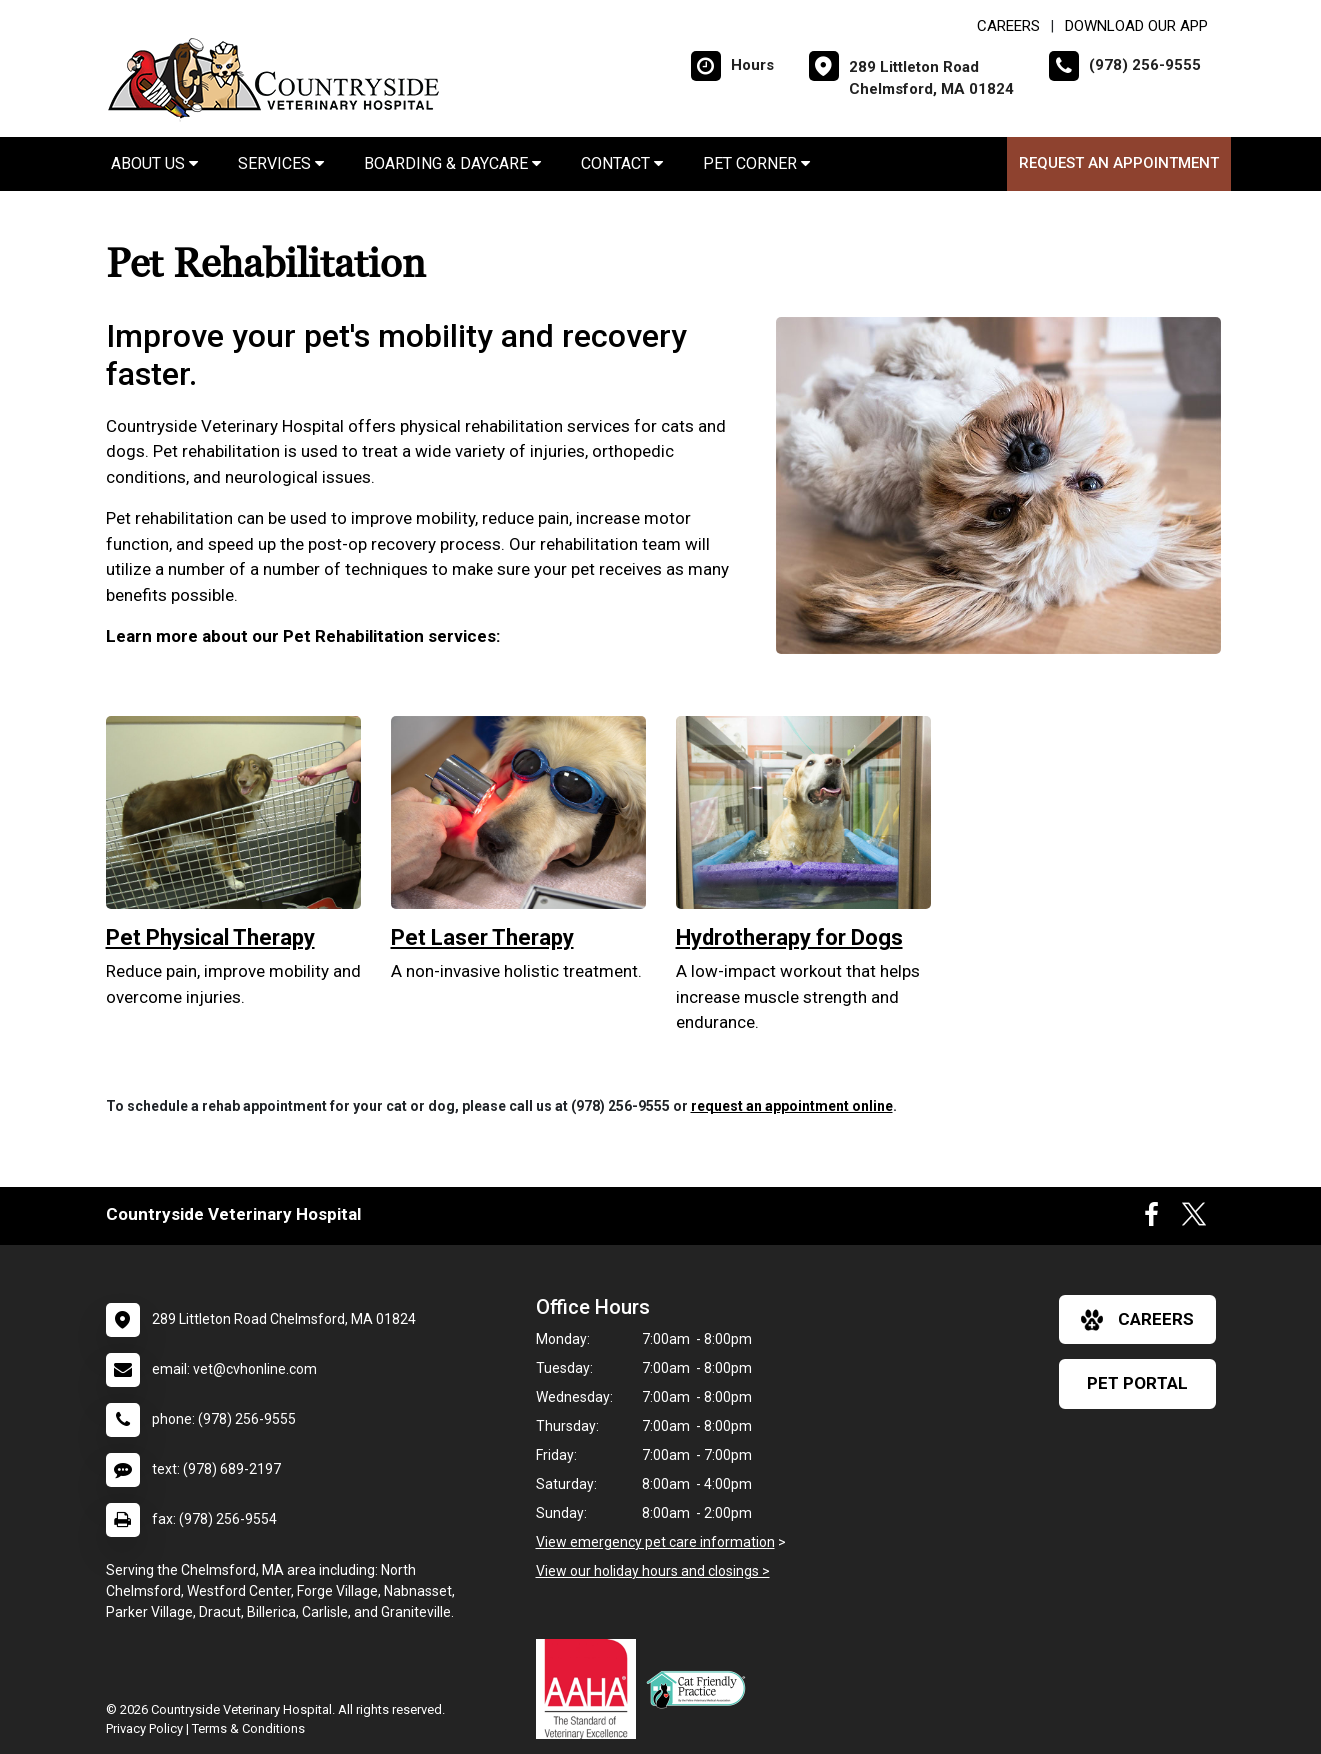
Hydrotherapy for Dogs (789, 937)
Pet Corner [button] (756, 163)
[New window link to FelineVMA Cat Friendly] (701, 1689)
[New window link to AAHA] (591, 1689)
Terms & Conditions (248, 1728)
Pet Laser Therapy (482, 937)
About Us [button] (154, 163)
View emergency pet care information (655, 1542)
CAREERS (1008, 26)
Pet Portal (1137, 1383)
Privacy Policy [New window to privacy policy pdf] (144, 1728)
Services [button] (281, 163)
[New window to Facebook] (1151, 1219)
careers (1137, 1320)
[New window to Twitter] (1194, 1219)
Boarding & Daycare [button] (452, 163)
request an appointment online (792, 1106)
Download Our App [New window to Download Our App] (1136, 26)
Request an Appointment (1119, 163)
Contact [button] (622, 163)
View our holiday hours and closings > (653, 1571)
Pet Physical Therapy (210, 937)
